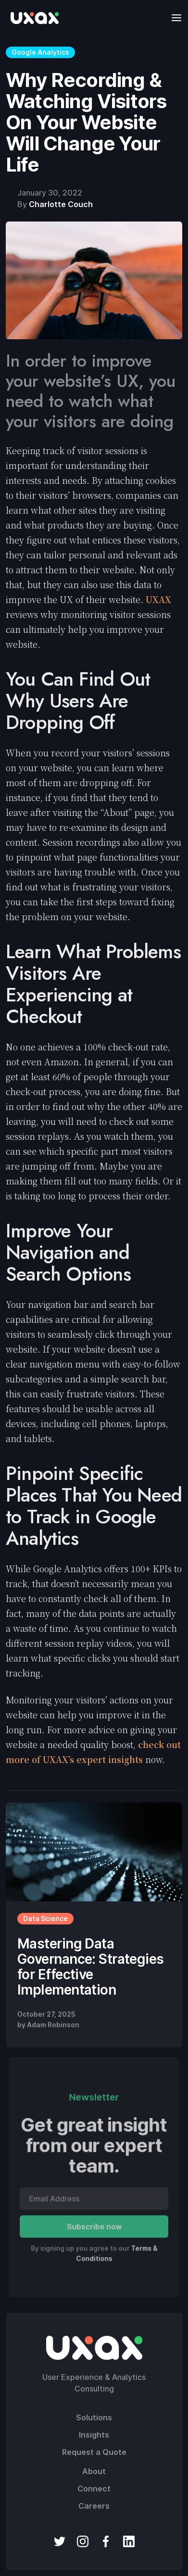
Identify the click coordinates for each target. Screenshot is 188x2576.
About (94, 2471)
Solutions (94, 2417)
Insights (94, 2435)
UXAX (158, 599)
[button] (173, 17)
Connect (94, 2488)
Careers (94, 2506)
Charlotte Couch (61, 204)
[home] (32, 18)
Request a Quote (94, 2452)
